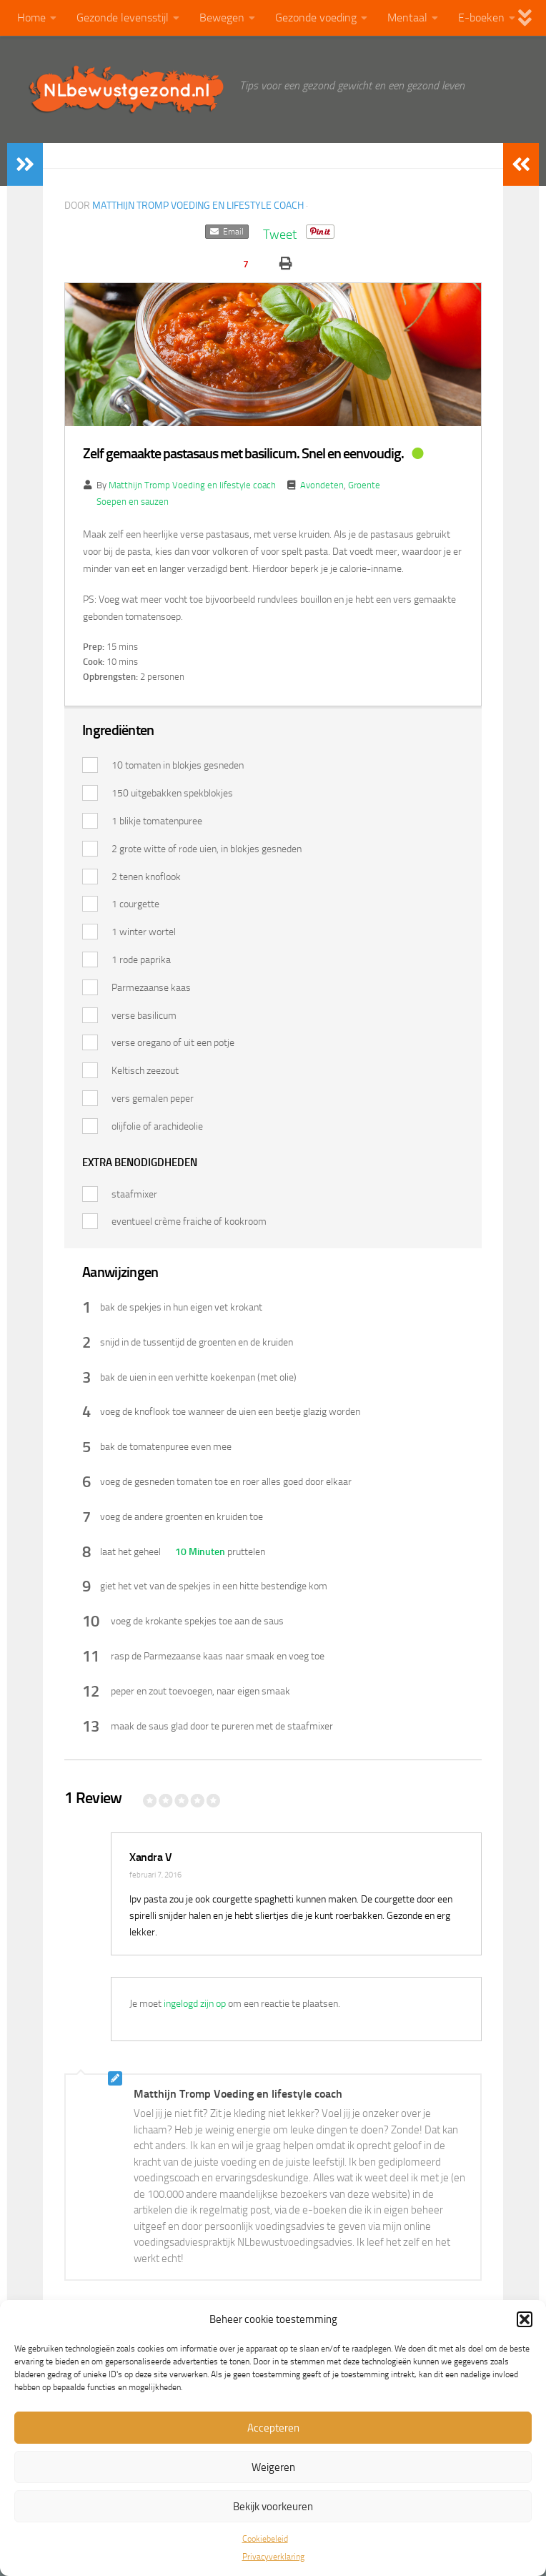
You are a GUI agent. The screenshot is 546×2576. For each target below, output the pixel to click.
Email (227, 232)
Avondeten (322, 485)
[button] (524, 2319)
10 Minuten (199, 1552)
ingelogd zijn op (195, 2004)
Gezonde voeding (316, 17)
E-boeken (481, 17)
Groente (364, 485)
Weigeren (273, 2467)
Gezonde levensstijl (122, 17)
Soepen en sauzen (132, 501)
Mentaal (407, 17)
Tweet (280, 234)
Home (31, 17)
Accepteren (273, 2428)
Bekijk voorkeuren (273, 2506)
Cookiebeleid (265, 2539)
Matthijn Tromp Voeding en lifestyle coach (198, 205)
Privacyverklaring (273, 2557)
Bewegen (221, 17)
